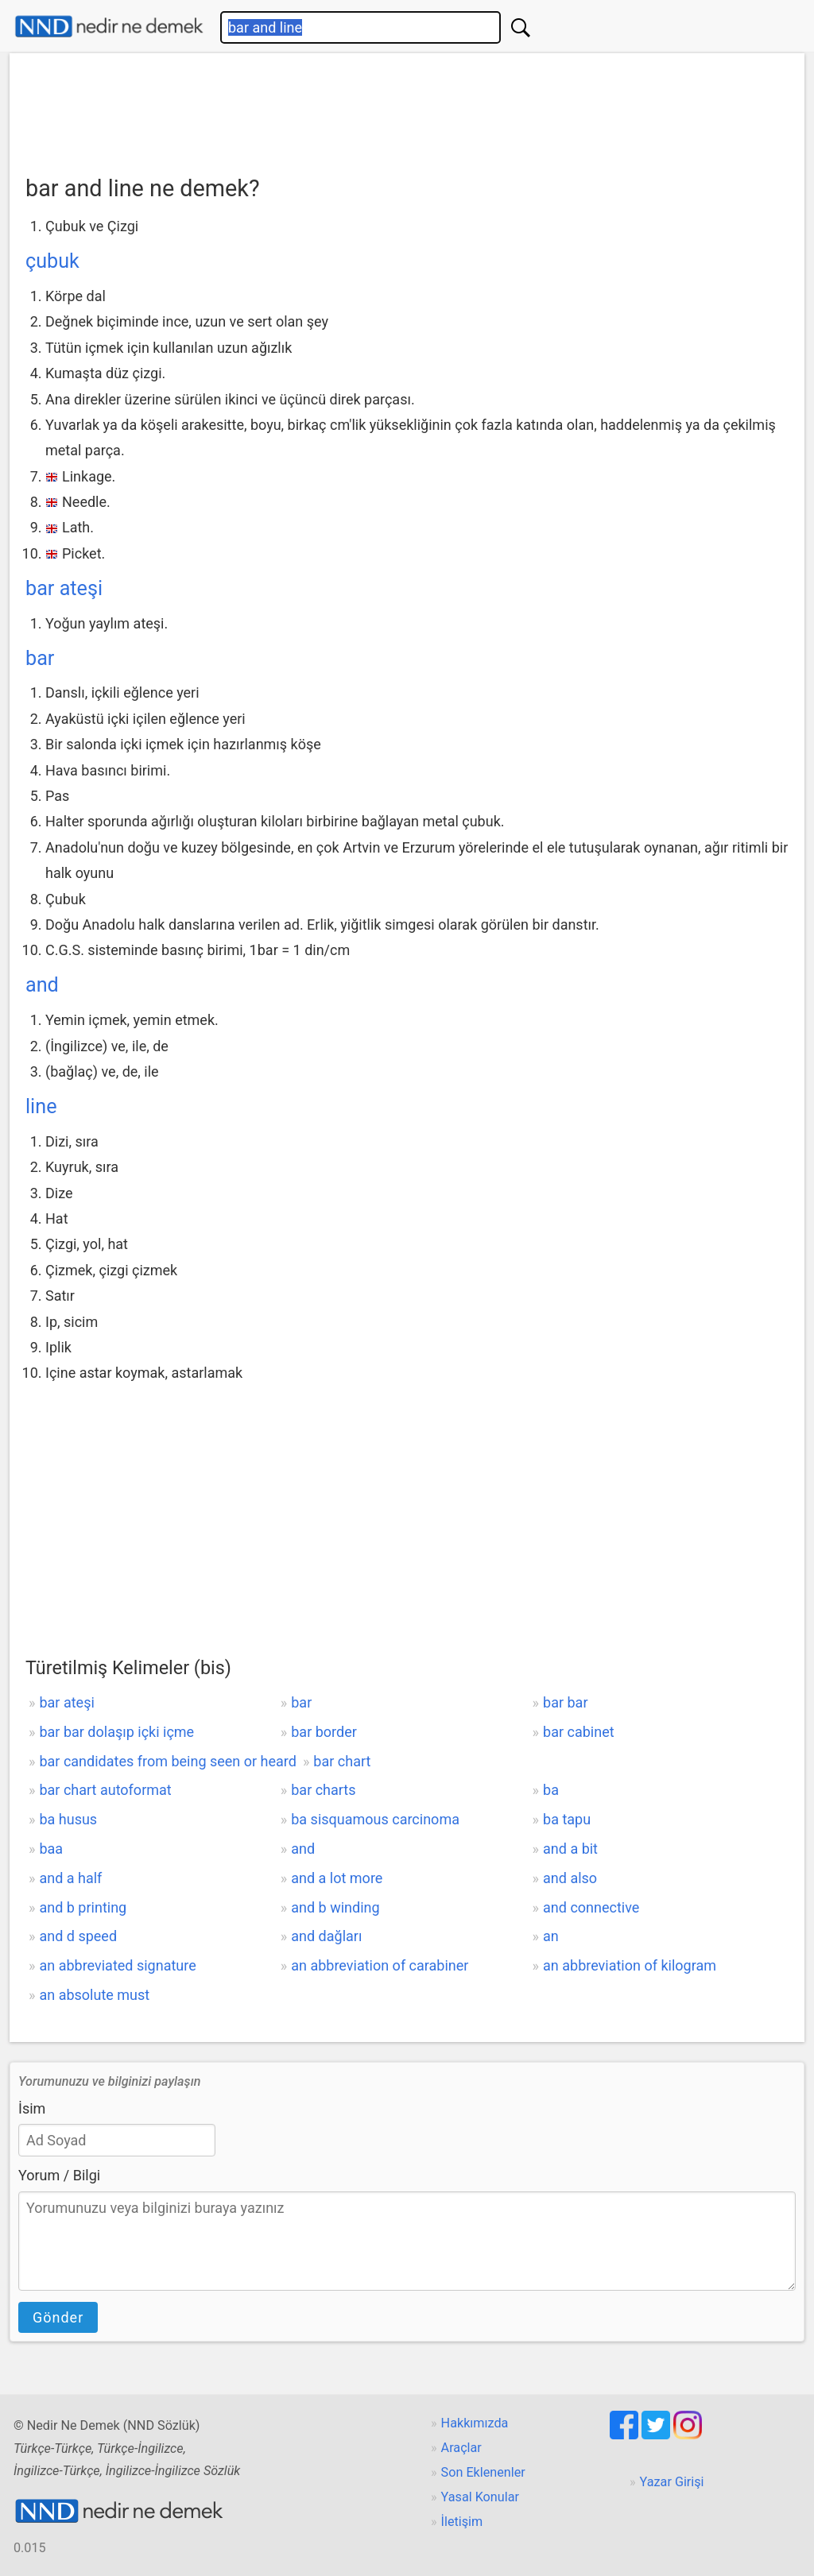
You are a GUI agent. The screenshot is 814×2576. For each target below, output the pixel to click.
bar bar (565, 1702)
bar (39, 658)
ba (551, 1789)
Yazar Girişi (672, 2481)
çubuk (52, 261)
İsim (31, 2108)
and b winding (335, 1907)
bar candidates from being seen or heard (167, 1761)
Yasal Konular (480, 2496)
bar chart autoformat (105, 1789)
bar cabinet (578, 1731)
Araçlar (461, 2447)
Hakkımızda (475, 2423)
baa (51, 1848)
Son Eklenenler (483, 2472)
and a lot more (336, 1878)
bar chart (341, 1761)
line (41, 1106)
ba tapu (567, 1819)
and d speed (78, 1936)
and (42, 984)
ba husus (68, 1819)
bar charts (323, 1789)
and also (570, 1878)
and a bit (570, 1848)
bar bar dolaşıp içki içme (116, 1731)
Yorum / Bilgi (59, 2175)
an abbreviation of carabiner (379, 1965)
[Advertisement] (407, 109)
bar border (324, 1731)
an (551, 1936)
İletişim (462, 2521)
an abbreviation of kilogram (629, 1965)
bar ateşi (64, 588)
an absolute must (94, 1994)
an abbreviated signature (117, 1965)
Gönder (58, 2317)
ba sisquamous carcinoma (375, 1819)
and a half (70, 1878)
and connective (591, 1907)
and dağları (326, 1936)
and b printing (82, 1907)
